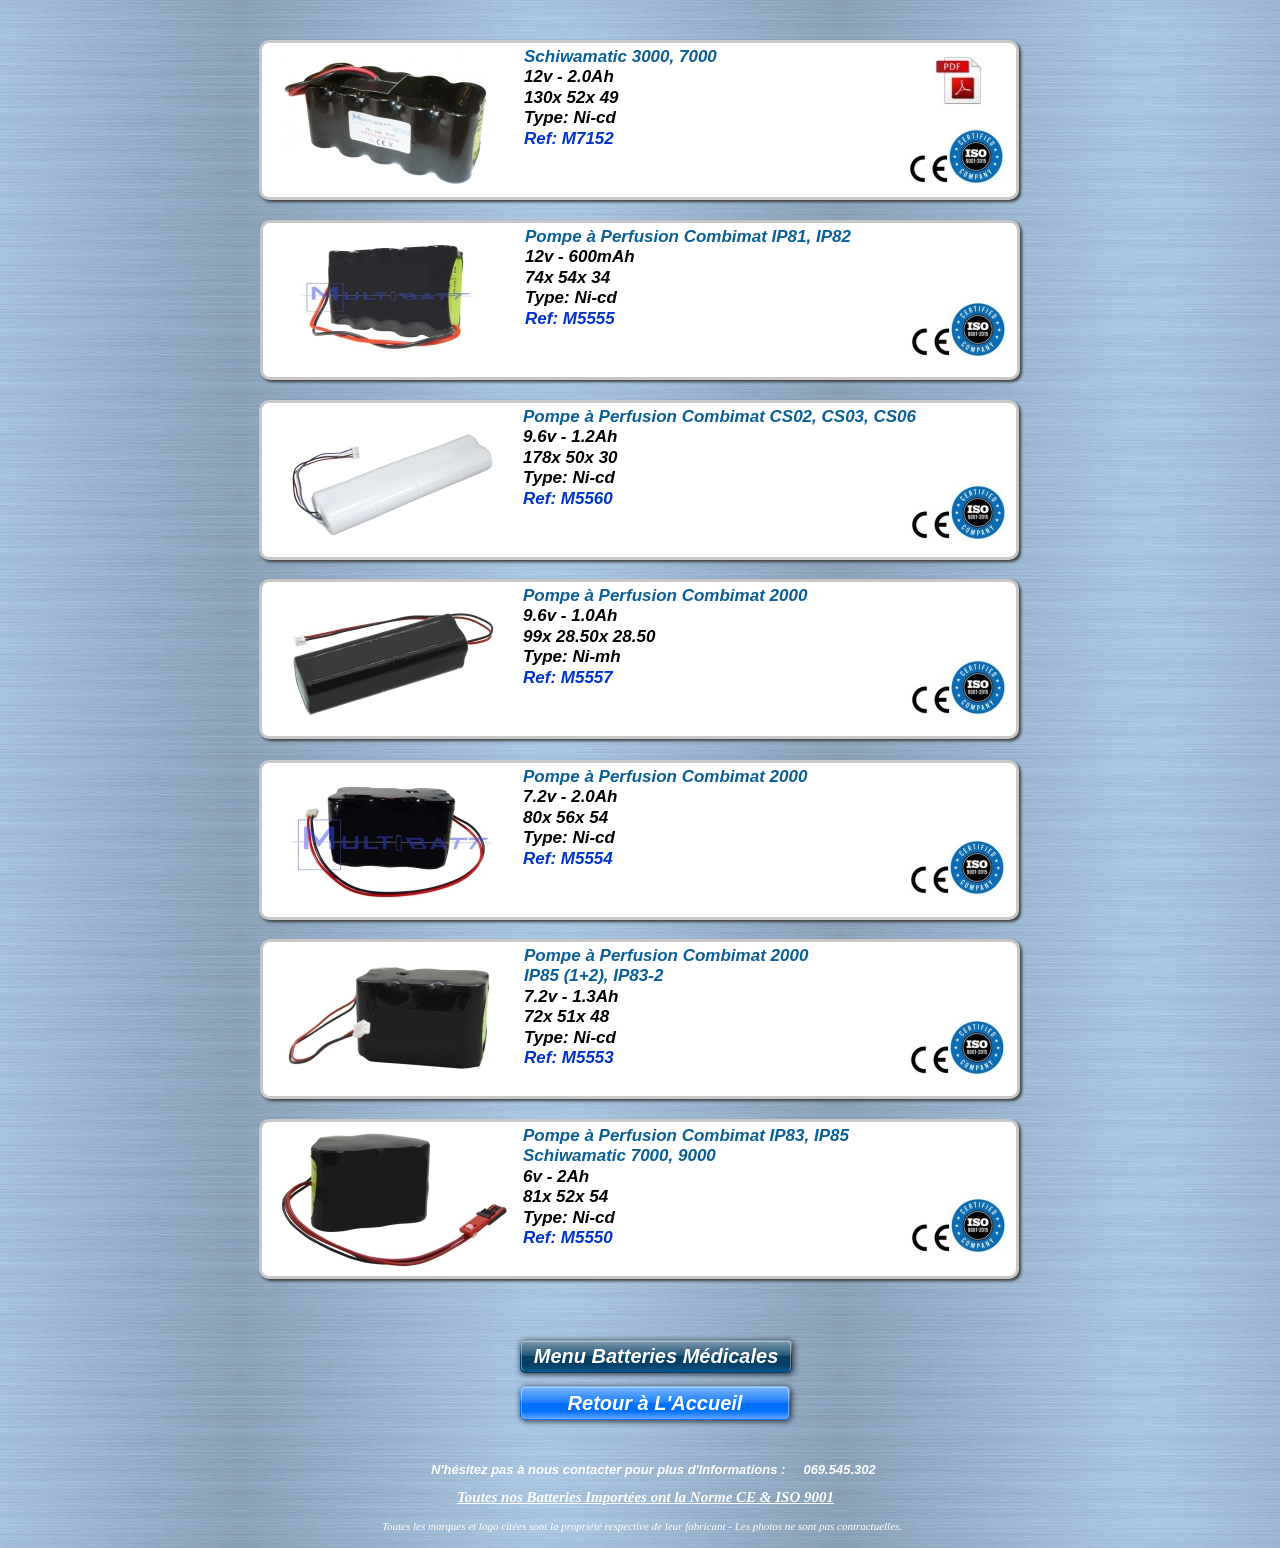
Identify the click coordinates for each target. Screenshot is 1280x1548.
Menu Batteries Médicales (656, 1356)
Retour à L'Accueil (655, 1403)
